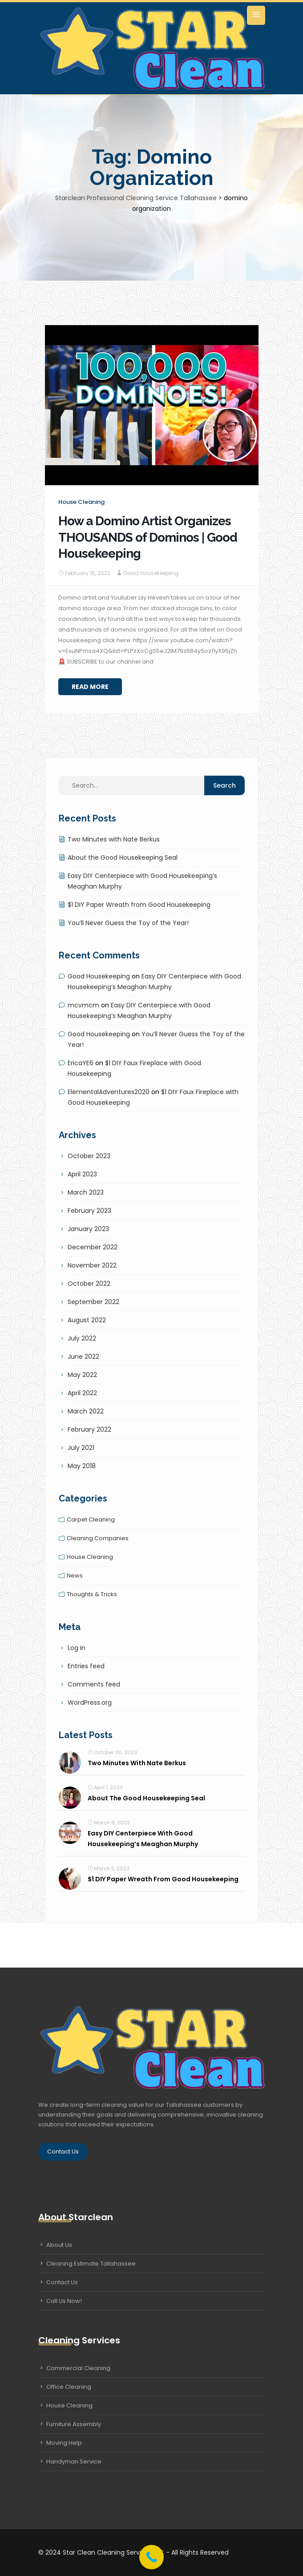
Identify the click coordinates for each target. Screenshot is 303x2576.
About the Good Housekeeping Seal (123, 857)
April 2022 (82, 1393)
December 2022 (92, 1247)
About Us (59, 2245)
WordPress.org (90, 1702)
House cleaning (81, 502)
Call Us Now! (64, 2301)
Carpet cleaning (91, 1519)
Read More (90, 686)
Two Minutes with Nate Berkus (114, 839)
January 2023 (88, 1228)
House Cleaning (69, 2405)
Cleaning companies (98, 1538)
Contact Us (63, 2151)
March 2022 (86, 1411)
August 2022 (87, 1320)
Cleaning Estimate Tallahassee (91, 2263)
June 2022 (83, 1356)
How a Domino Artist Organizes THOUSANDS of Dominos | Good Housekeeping (147, 537)
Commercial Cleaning (78, 2368)
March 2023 (86, 1192)
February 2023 (89, 1210)
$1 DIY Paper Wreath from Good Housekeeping (139, 904)
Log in (76, 1647)
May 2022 (82, 1374)
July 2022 (82, 1338)
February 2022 (89, 1429)
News (75, 1575)
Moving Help (64, 2443)
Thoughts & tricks (92, 1594)
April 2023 (82, 1174)
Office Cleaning (68, 2387)
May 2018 (82, 1465)
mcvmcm (83, 1005)
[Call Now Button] (151, 2557)
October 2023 (89, 1155)
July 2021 (81, 1447)
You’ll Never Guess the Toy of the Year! (128, 922)
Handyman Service (73, 2461)
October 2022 (89, 1283)
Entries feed (86, 1666)
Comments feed (94, 1684)
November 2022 (92, 1265)
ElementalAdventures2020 (108, 1091)
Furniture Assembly (73, 2424)
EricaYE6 (80, 1063)
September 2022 (93, 1301)
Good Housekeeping (150, 573)
